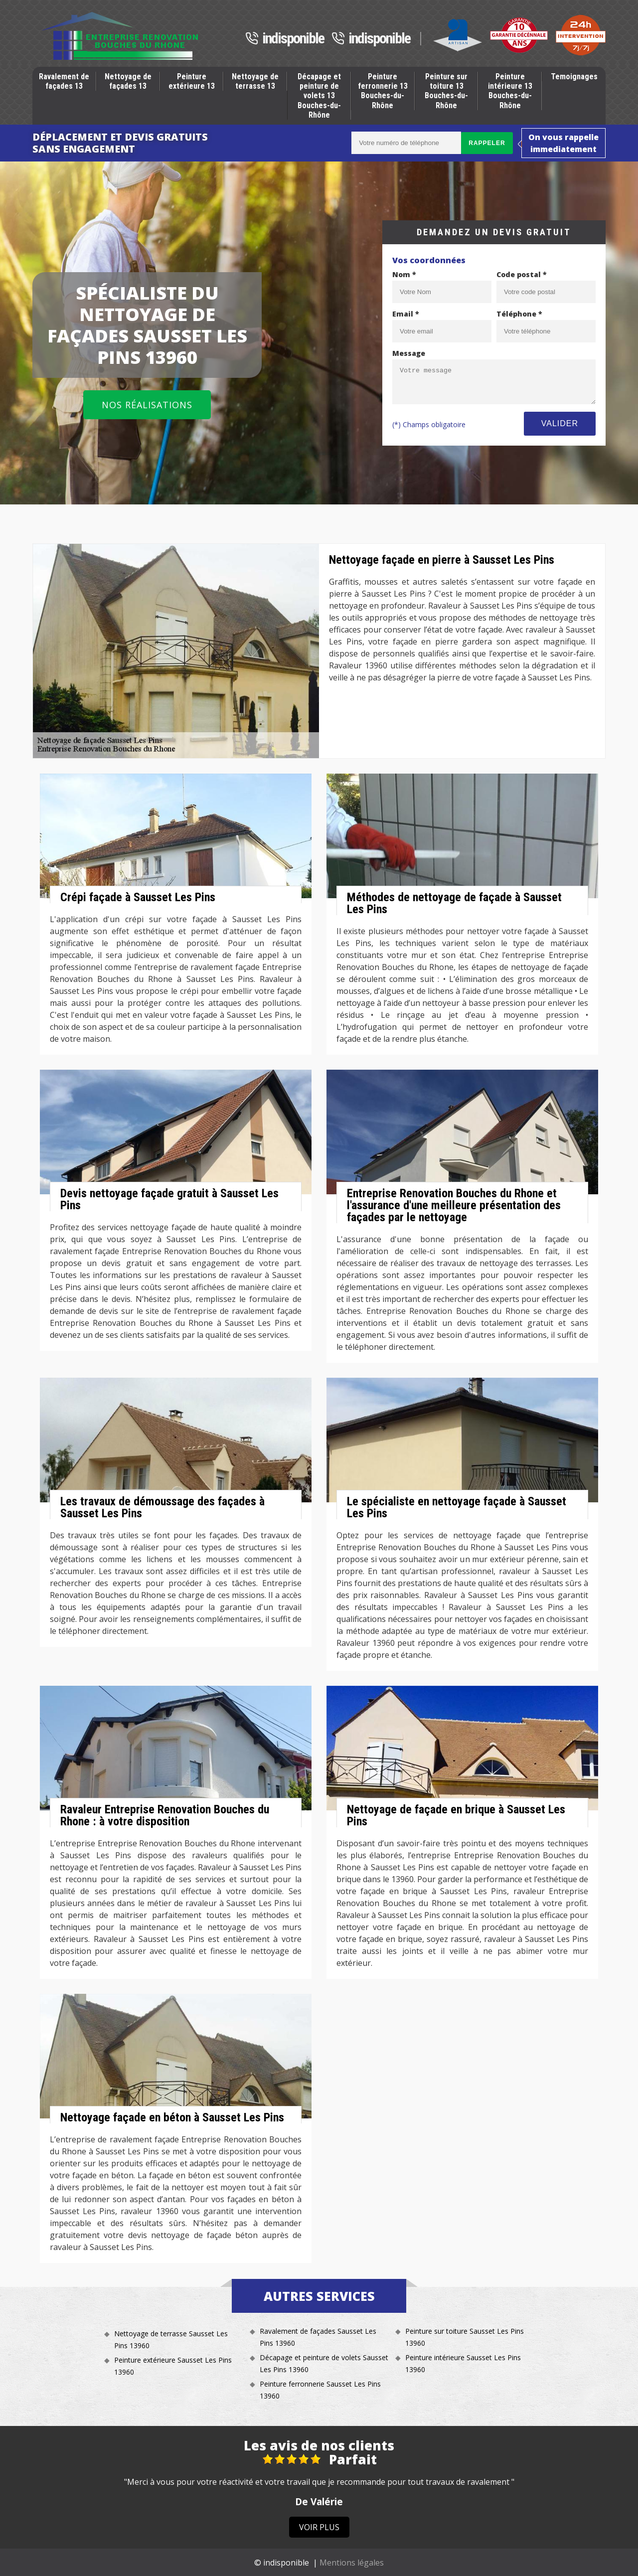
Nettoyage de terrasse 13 (255, 81)
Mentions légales (351, 2562)
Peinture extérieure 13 (191, 81)
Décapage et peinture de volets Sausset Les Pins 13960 (324, 2363)
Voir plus (319, 2527)
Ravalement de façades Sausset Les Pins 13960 (318, 2337)
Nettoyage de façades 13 (128, 81)
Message (408, 353)
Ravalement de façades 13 (64, 81)
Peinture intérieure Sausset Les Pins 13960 (463, 2363)
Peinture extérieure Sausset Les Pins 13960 (173, 2366)
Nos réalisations (147, 405)
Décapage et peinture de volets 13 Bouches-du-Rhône (319, 96)
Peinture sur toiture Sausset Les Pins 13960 (464, 2337)
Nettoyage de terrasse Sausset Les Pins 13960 (171, 2339)
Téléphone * (519, 314)
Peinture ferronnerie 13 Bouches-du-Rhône (383, 91)
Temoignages (574, 76)
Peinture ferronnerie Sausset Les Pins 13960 (320, 2390)
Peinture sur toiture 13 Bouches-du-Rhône (446, 91)
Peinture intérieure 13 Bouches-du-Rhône (510, 91)
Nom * (404, 274)
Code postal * (521, 274)
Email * (405, 314)
